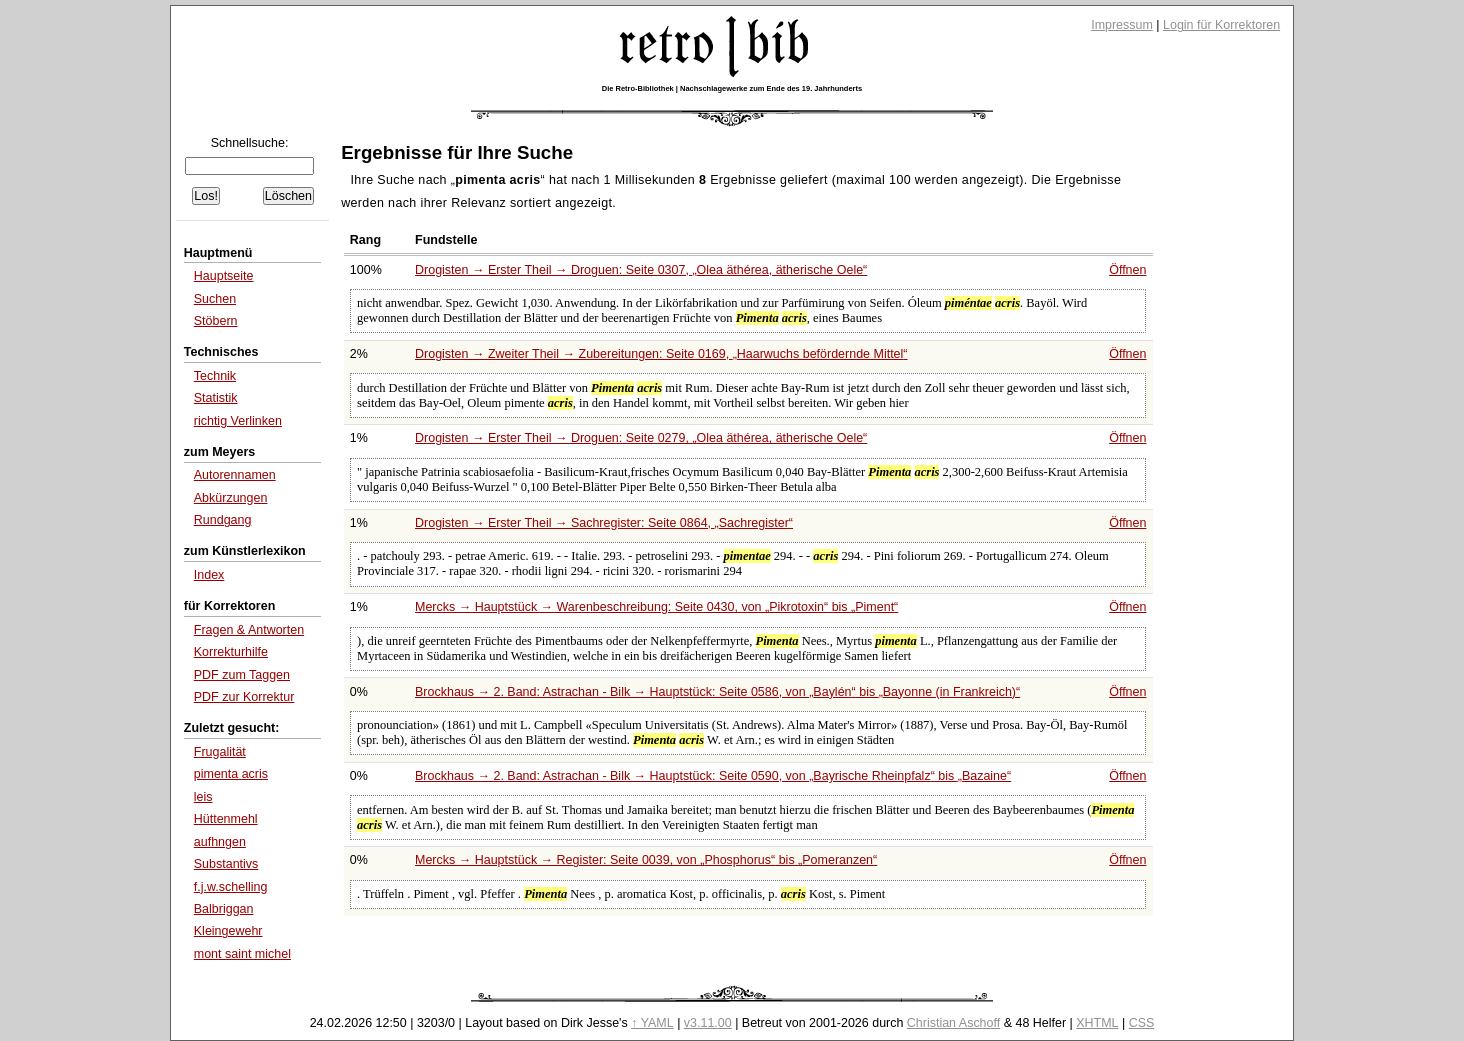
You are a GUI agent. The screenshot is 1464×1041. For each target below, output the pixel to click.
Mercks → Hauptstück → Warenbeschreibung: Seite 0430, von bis (656, 607)
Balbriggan (224, 909)
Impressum (1122, 25)
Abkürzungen (231, 498)
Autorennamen (235, 475)
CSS (1142, 1023)
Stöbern (216, 321)
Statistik (216, 398)
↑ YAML (652, 1023)
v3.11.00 (708, 1023)
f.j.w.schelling (231, 887)
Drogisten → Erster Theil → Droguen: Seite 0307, (641, 270)
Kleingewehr (228, 931)
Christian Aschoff (953, 1023)
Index (209, 575)
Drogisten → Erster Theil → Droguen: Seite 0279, (641, 438)
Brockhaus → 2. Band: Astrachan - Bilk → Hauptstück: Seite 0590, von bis (713, 776)
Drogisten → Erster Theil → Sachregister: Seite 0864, (604, 523)
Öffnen (1127, 270)
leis (203, 797)
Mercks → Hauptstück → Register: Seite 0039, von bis (646, 860)
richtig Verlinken (238, 421)
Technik (215, 376)
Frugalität (220, 752)
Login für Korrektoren (1221, 25)
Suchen (215, 299)
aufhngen (220, 842)
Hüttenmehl (226, 819)
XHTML (1097, 1023)
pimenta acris (231, 774)
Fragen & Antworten (249, 630)
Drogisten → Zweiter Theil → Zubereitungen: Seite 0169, (661, 354)
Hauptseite (224, 276)
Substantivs (226, 864)
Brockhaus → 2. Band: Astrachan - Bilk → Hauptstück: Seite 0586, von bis (717, 692)
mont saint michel (242, 954)
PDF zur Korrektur (244, 697)
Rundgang (223, 520)
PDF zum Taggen (242, 675)
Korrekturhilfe (231, 652)
